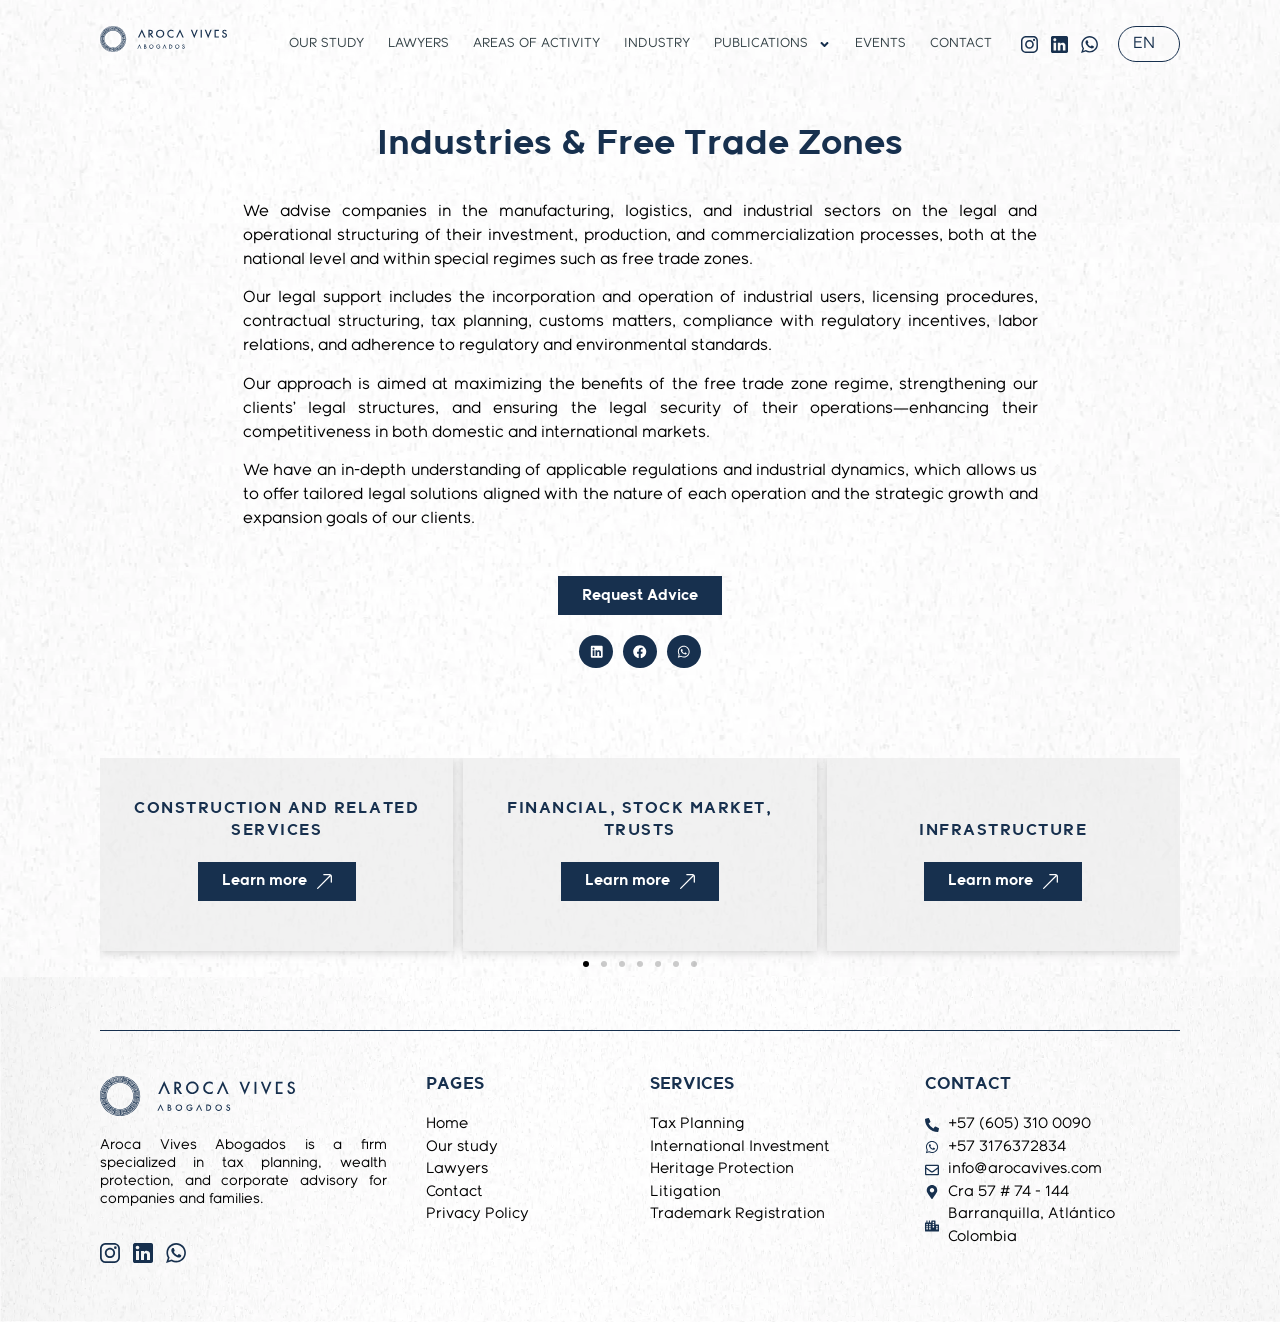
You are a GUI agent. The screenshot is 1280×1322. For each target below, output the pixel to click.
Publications (772, 44)
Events (880, 43)
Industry (657, 43)
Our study (326, 43)
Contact (961, 43)
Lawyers (418, 43)
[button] (596, 652)
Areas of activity (536, 43)
